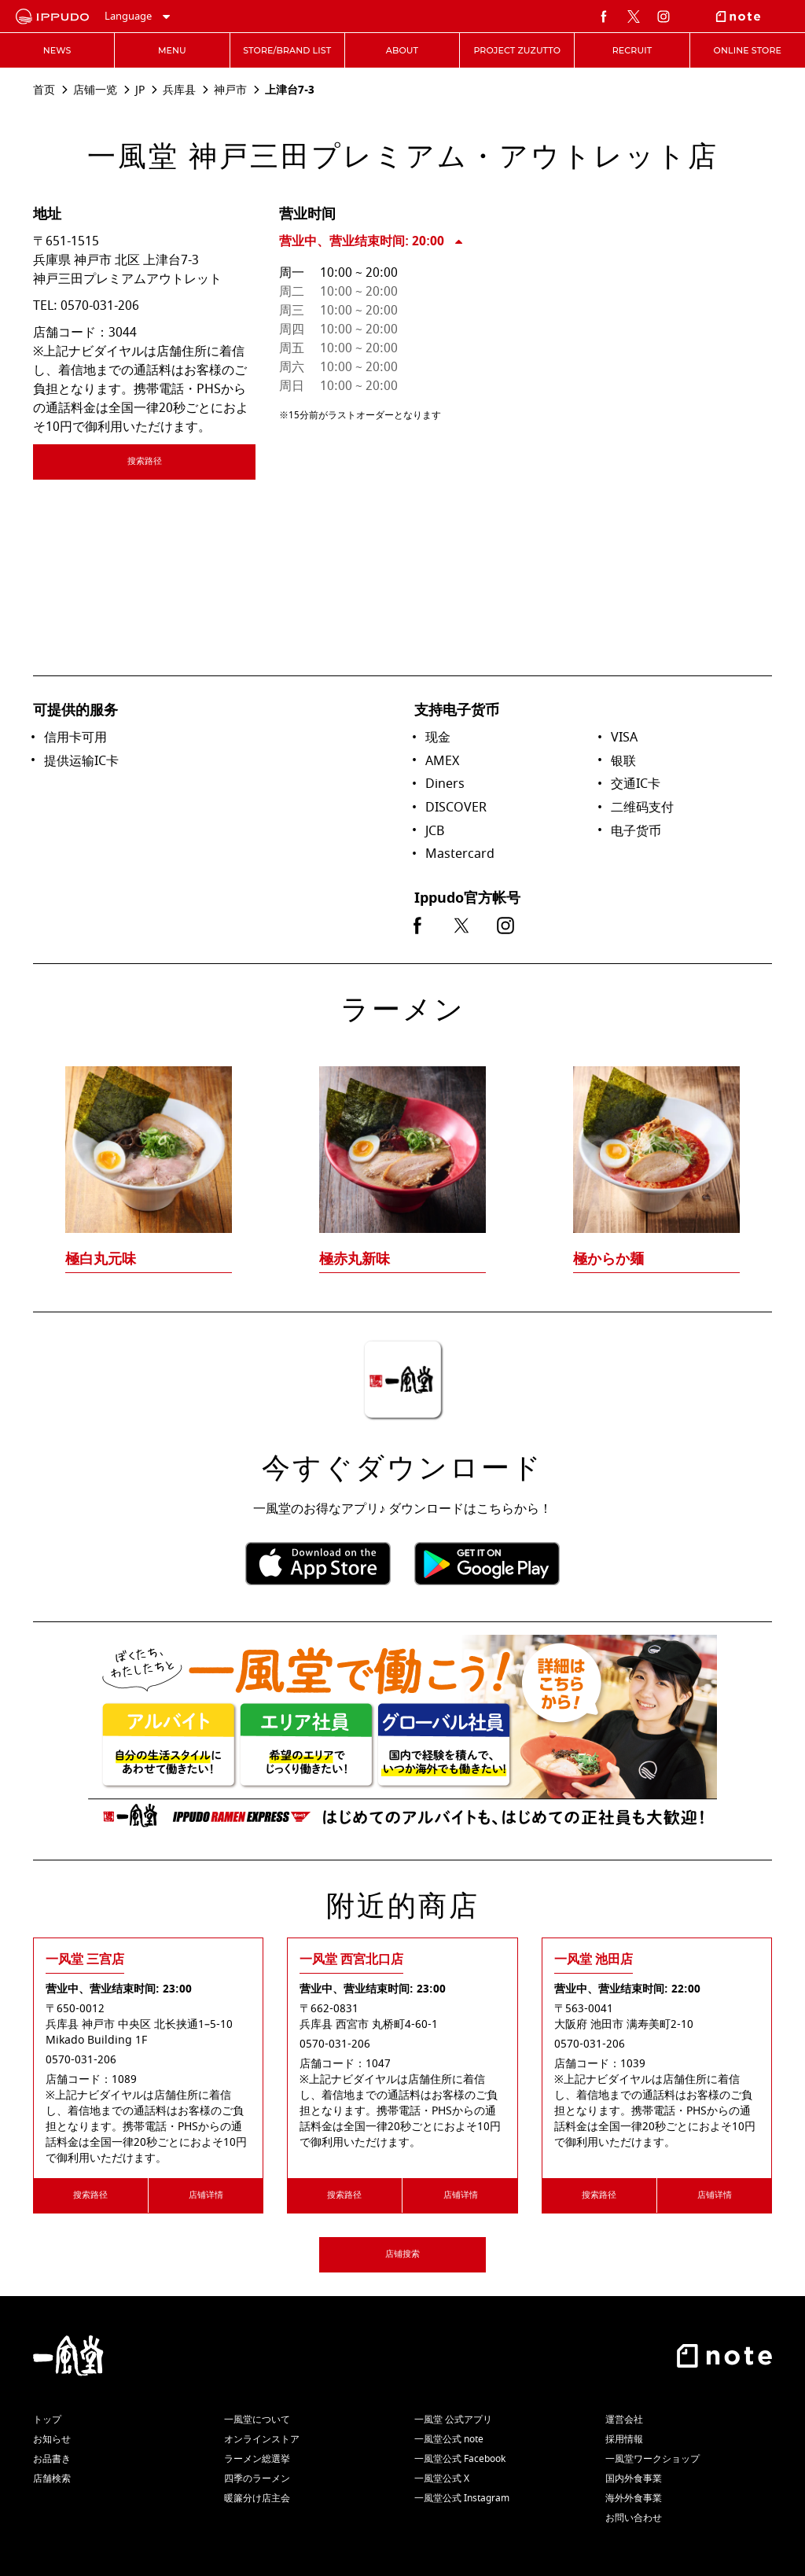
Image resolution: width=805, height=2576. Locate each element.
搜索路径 (191, 464)
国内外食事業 (633, 2478)
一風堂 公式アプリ (453, 2419)
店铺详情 (206, 2195)
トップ (47, 2419)
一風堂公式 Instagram (461, 2498)
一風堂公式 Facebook (459, 2459)
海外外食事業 (633, 2498)
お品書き (52, 2459)
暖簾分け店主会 (257, 2498)
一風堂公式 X (441, 2478)
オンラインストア (262, 2439)
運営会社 (624, 2419)
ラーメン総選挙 (257, 2459)
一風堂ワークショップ (652, 2459)
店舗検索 (52, 2478)
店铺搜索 (402, 2254)
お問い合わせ (633, 2518)
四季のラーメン (257, 2478)
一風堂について (257, 2419)
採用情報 (624, 2439)
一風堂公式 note (448, 2439)
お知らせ (52, 2439)
